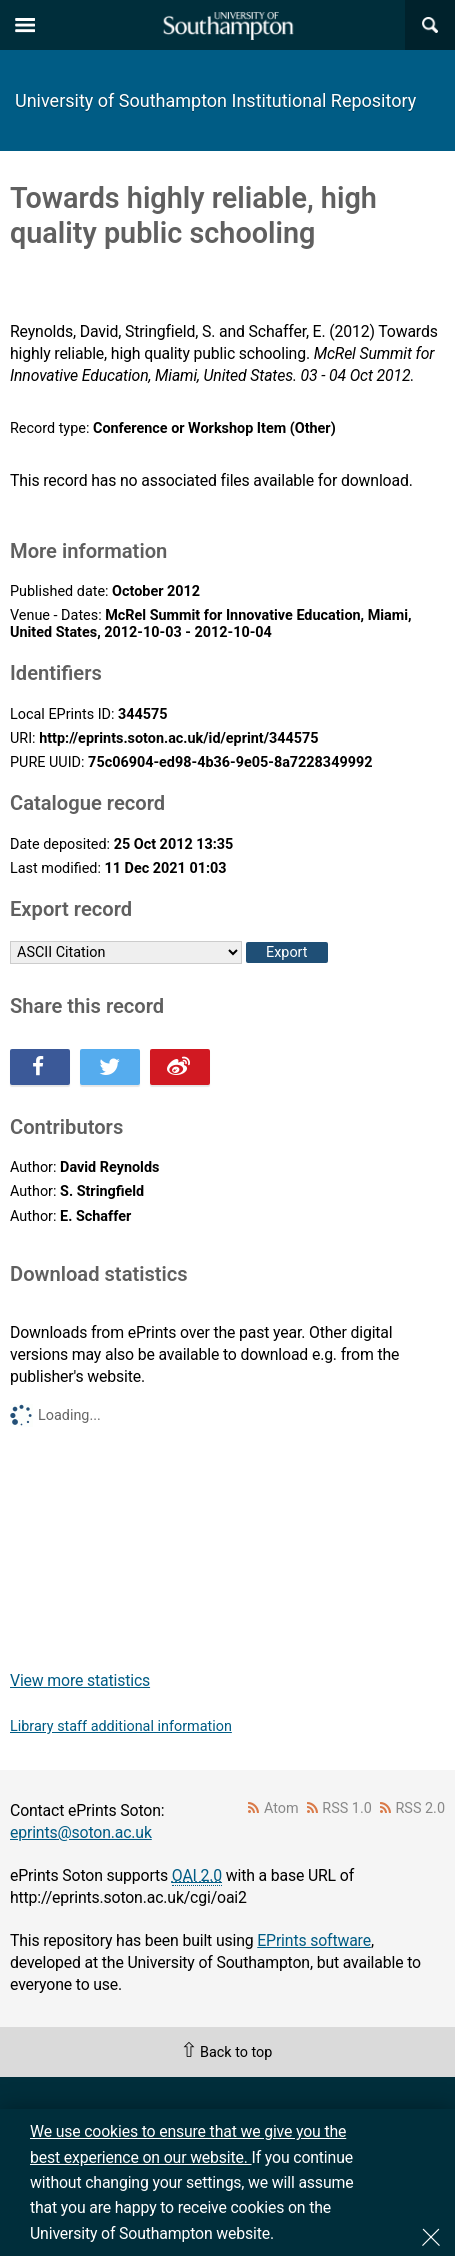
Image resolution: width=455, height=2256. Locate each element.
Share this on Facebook (40, 1067)
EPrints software (314, 1940)
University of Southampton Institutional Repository (215, 100)
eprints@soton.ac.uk (81, 1832)
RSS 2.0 (421, 1808)
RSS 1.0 (347, 1808)
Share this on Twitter (110, 1067)
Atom (281, 1808)
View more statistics (80, 1680)
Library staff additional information (121, 1726)
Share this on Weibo (180, 1067)
